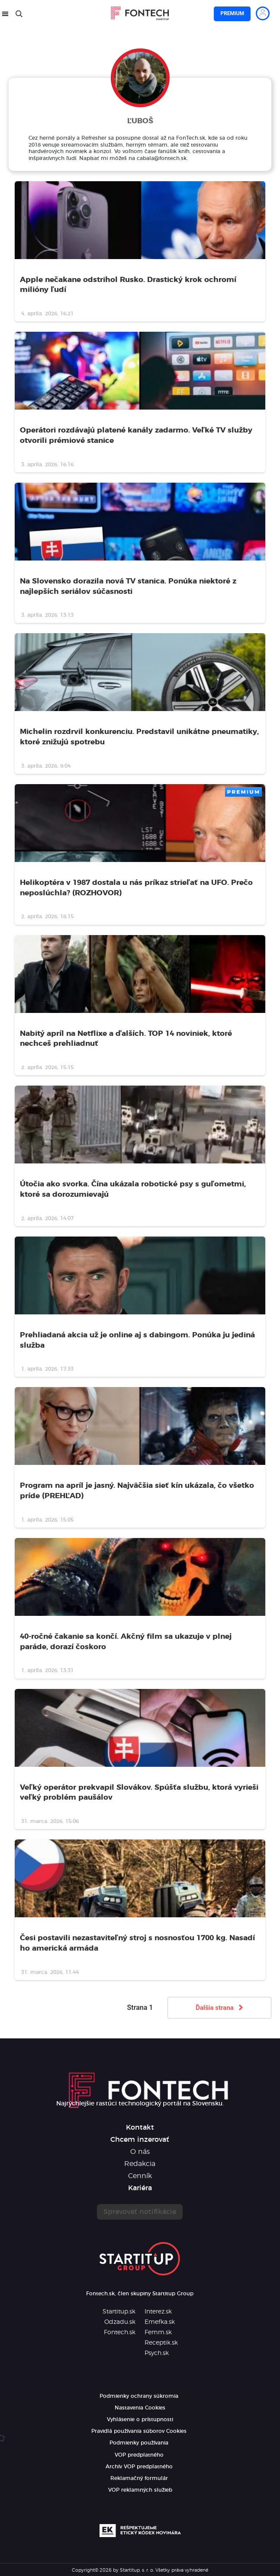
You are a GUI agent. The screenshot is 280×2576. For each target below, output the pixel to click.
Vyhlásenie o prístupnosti (140, 2419)
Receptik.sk (161, 2343)
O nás (140, 2151)
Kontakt (140, 2127)
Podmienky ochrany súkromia (139, 2396)
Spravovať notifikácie (139, 2211)
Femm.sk (158, 2332)
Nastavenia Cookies (140, 2407)
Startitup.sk (119, 2312)
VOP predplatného (139, 2454)
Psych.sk (157, 2353)
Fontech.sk (119, 2332)
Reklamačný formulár (139, 2478)
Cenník (140, 2175)
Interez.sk (158, 2312)
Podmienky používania (138, 2442)
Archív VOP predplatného (139, 2466)
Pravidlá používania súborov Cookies (139, 2431)
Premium (232, 13)
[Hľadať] (19, 13)
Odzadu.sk (119, 2322)
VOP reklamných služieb (140, 2490)
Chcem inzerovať (139, 2139)
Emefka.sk (160, 2322)
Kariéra (140, 2188)
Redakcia (139, 2163)
